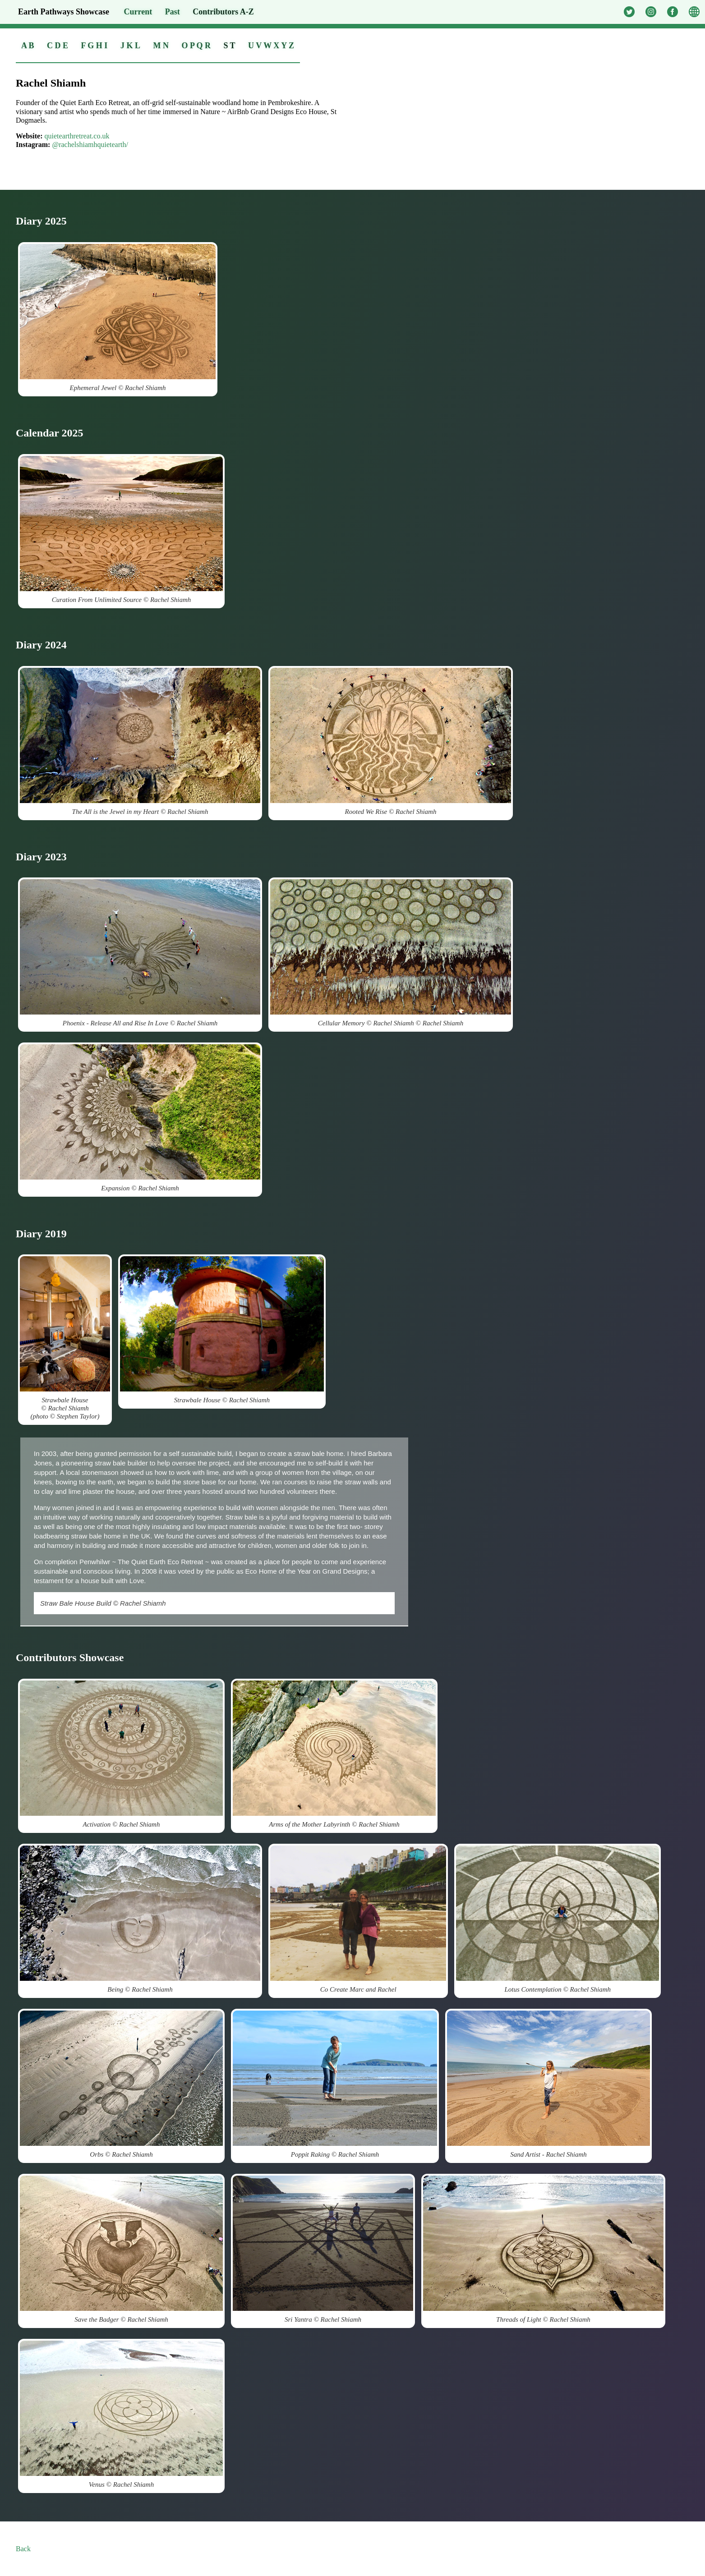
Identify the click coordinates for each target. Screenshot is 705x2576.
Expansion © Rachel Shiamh (140, 1118)
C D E (57, 45)
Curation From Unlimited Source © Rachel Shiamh (121, 529)
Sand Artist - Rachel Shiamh (548, 2084)
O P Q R (196, 45)
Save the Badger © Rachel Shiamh (121, 2249)
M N (161, 45)
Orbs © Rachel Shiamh (121, 2084)
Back (23, 2549)
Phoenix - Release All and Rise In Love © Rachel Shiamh (140, 953)
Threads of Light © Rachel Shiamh (543, 2249)
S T (229, 45)
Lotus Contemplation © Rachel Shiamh (557, 1919)
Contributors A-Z (223, 11)
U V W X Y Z (271, 45)
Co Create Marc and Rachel (358, 1919)
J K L (130, 45)
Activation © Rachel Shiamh (121, 1754)
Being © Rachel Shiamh (140, 1919)
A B (27, 45)
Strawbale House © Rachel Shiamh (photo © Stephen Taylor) (65, 1338)
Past (172, 11)
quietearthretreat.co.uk (77, 136)
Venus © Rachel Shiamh (121, 2414)
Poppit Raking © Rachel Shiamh (335, 2084)
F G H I (94, 45)
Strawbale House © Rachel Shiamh (222, 1330)
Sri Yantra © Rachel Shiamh (323, 2249)
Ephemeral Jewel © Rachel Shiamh (118, 317)
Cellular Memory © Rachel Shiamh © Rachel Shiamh (390, 953)
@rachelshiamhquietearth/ (90, 144)
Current (138, 11)
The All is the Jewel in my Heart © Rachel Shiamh (140, 741)
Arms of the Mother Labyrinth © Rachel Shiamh (334, 1754)
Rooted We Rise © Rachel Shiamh (390, 741)
